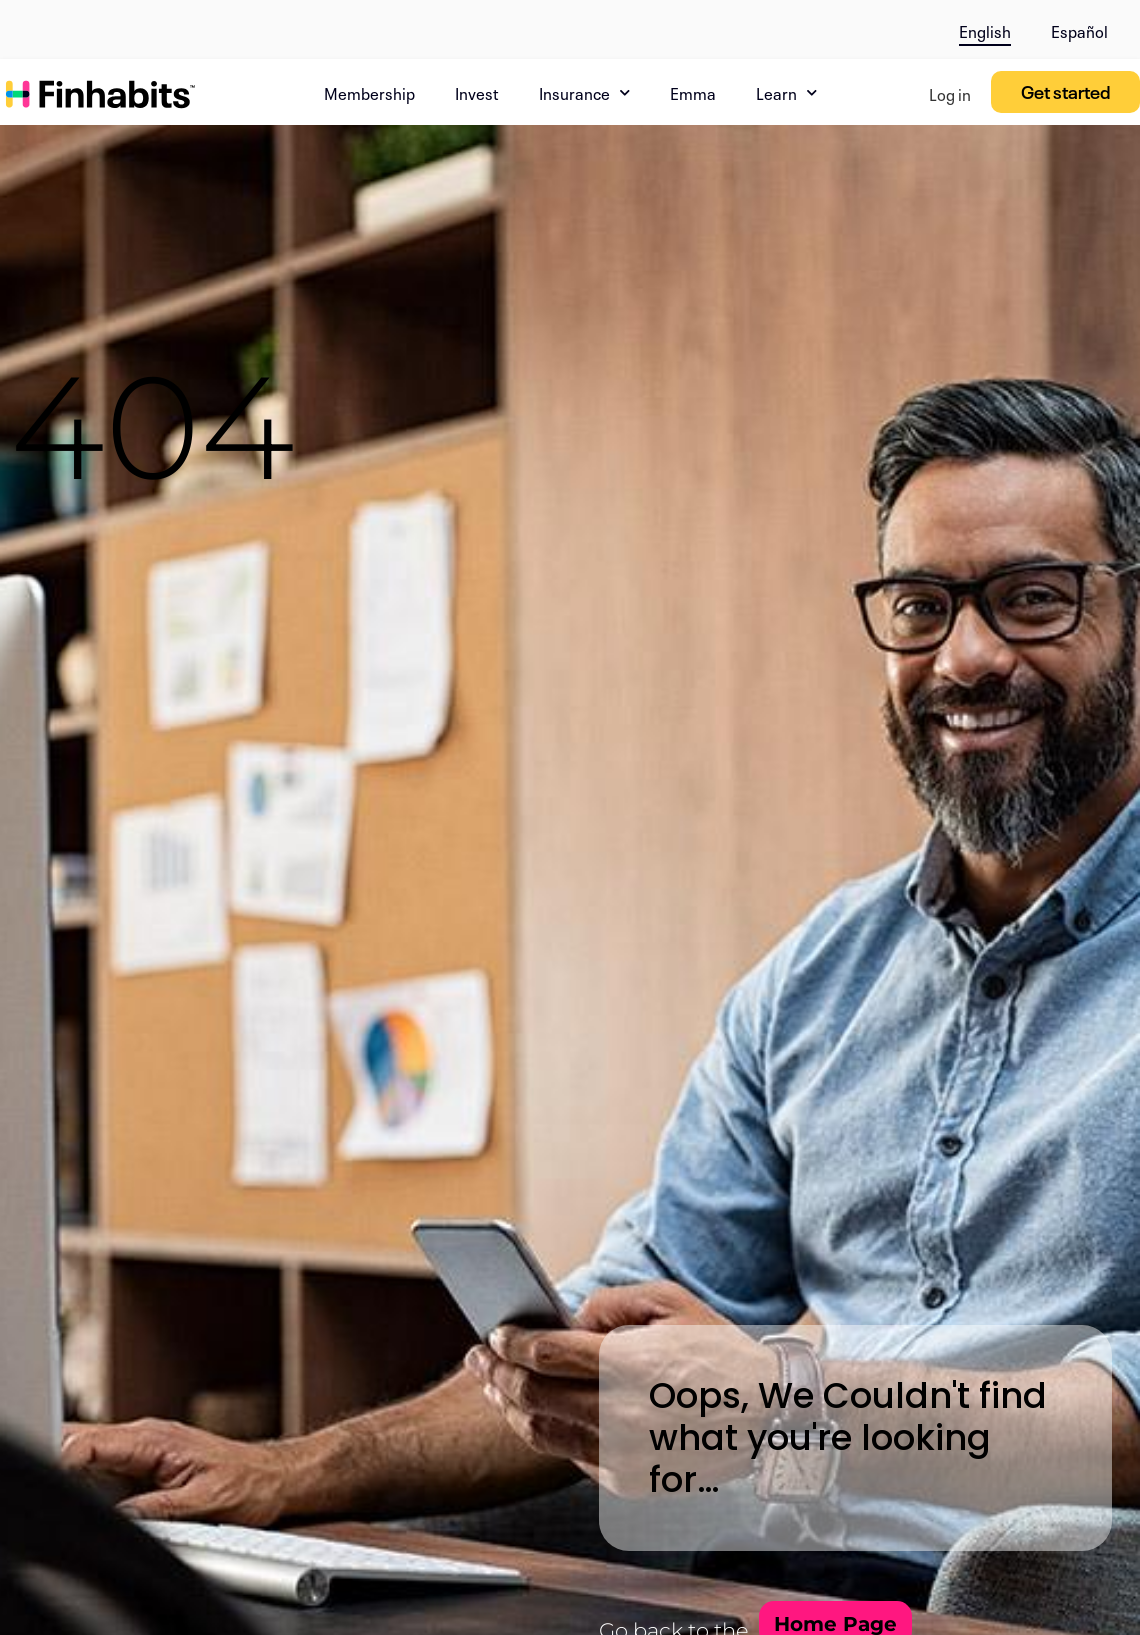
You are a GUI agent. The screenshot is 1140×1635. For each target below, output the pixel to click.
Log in (950, 93)
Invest (477, 92)
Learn (786, 92)
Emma (693, 92)
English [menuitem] (985, 30)
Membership (369, 92)
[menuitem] (985, 27)
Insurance (584, 92)
